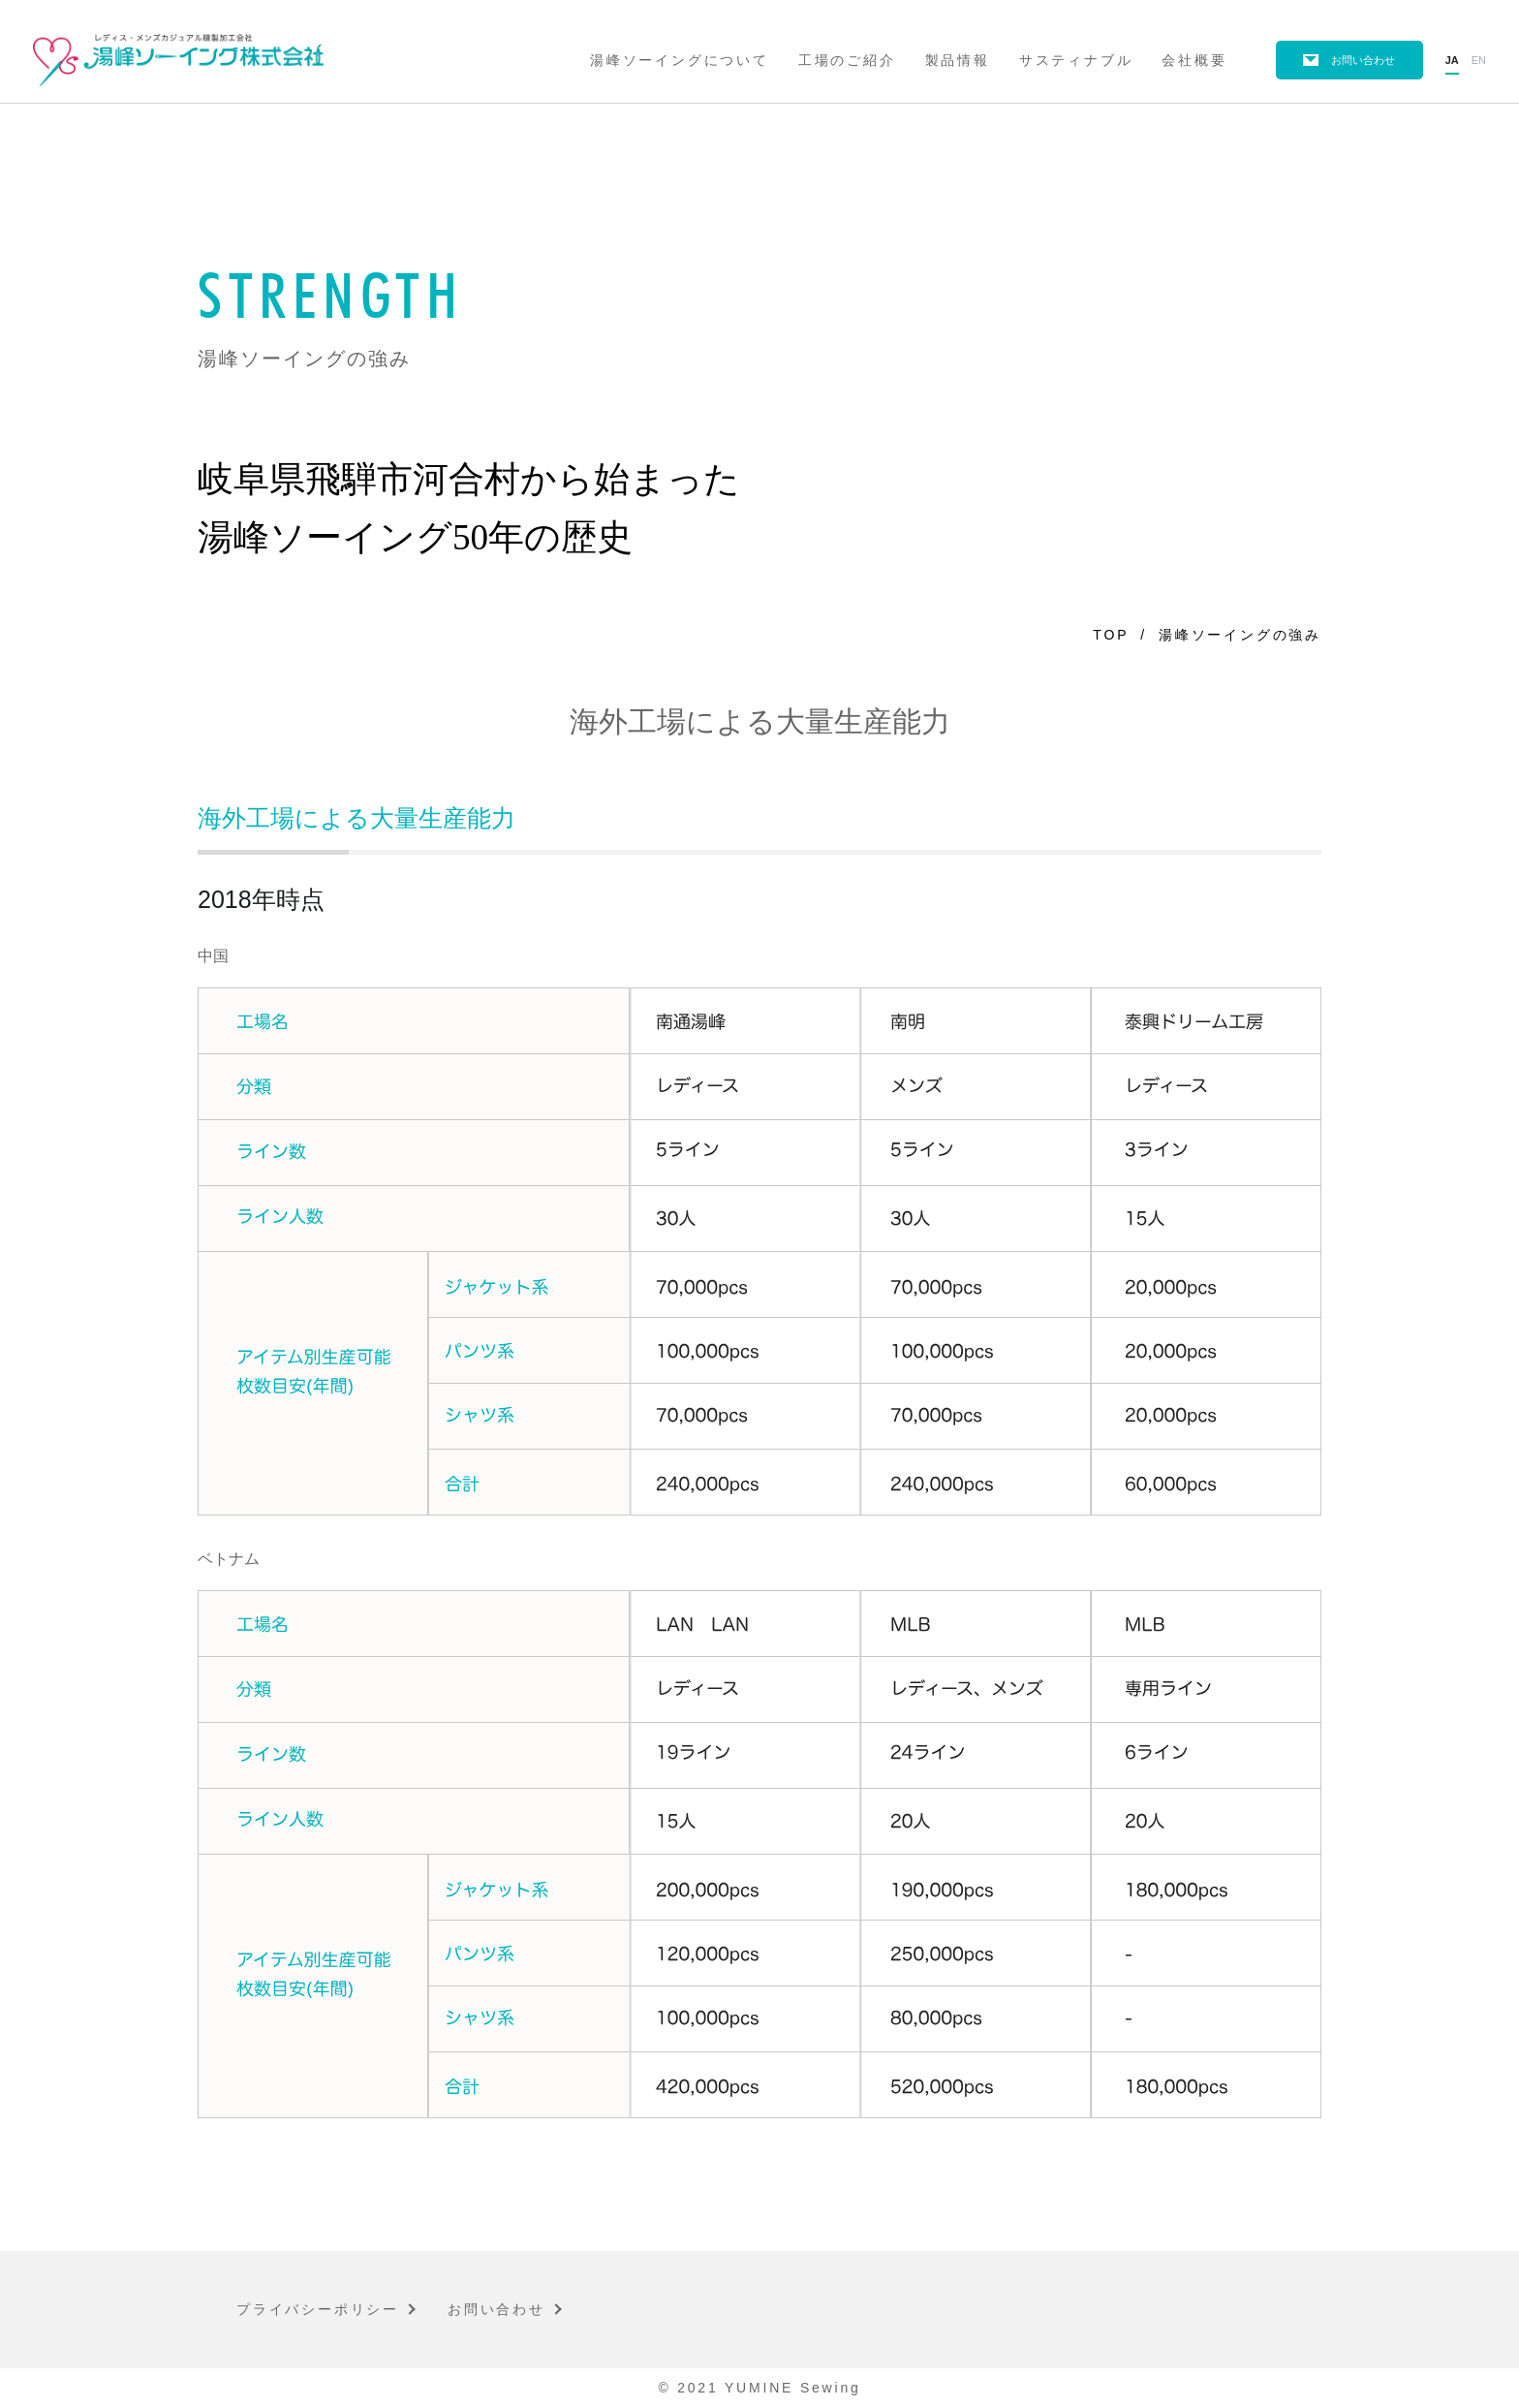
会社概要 (1194, 60)
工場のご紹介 (847, 60)
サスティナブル (1076, 60)
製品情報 (957, 60)
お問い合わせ (1363, 60)
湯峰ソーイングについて (679, 60)
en (1479, 60)
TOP (1111, 634)
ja (1452, 60)
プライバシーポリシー (317, 2309)
